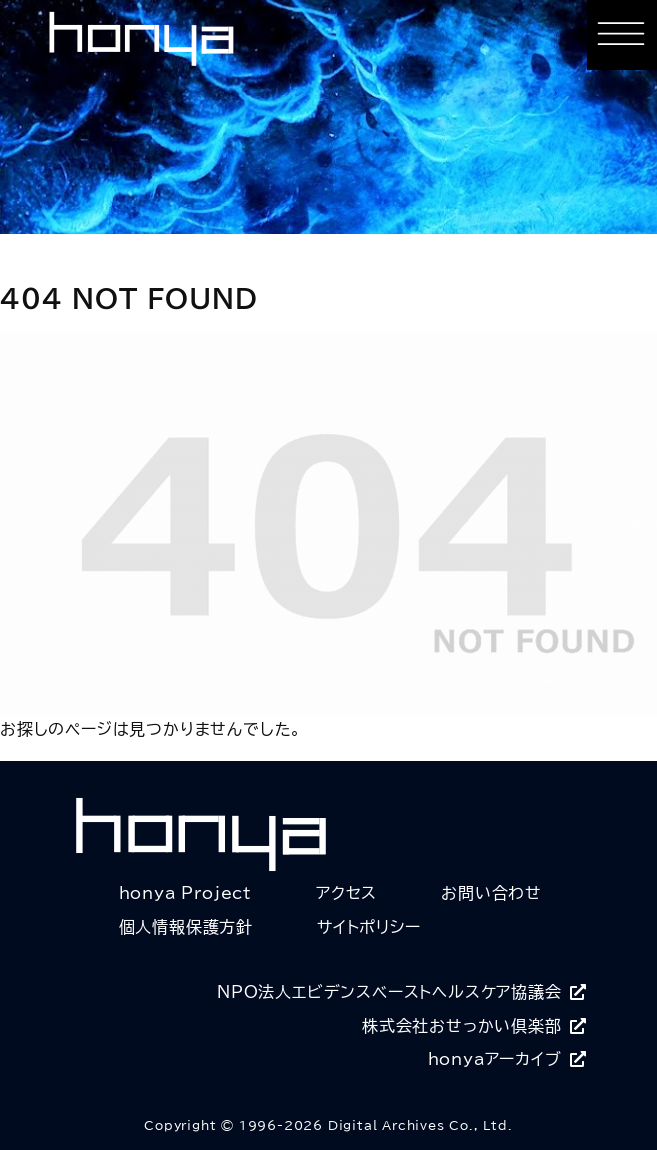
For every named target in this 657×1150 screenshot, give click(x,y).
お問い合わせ (491, 893)
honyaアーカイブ (507, 1059)
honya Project (185, 893)
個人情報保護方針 (186, 927)
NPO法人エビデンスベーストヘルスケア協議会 (401, 992)
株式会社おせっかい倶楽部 (474, 1026)
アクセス (346, 893)
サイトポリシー (369, 927)
